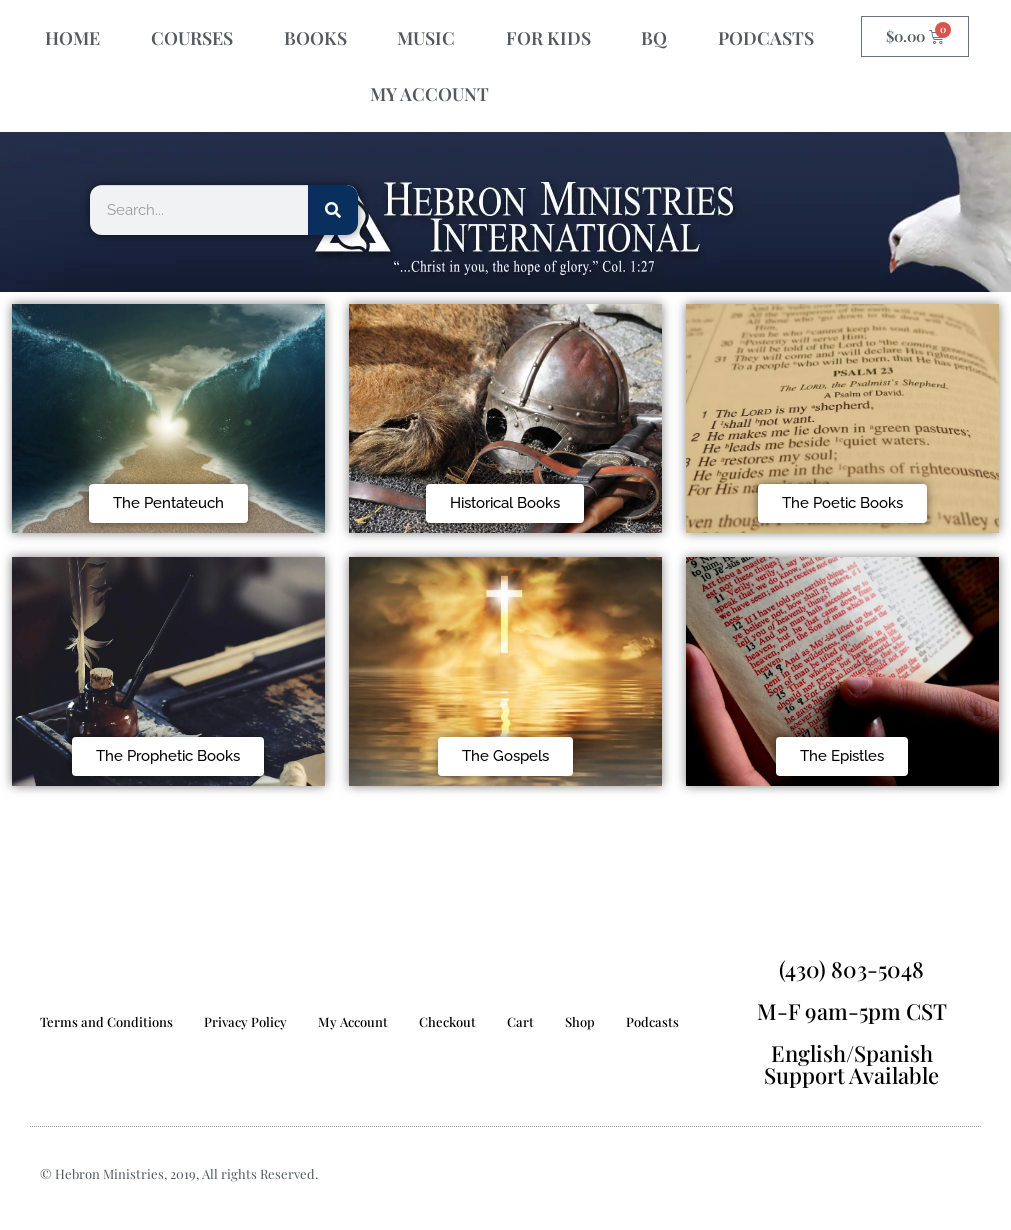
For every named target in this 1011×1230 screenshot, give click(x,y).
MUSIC (426, 38)
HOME (72, 38)
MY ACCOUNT (429, 94)
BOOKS (315, 38)
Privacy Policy (245, 1021)
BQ (654, 38)
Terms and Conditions (106, 1021)
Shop (580, 1021)
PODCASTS (766, 38)
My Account (353, 1021)
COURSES (192, 38)
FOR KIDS (548, 38)
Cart (520, 1021)
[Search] (333, 210)
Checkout (447, 1021)
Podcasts (652, 1021)
